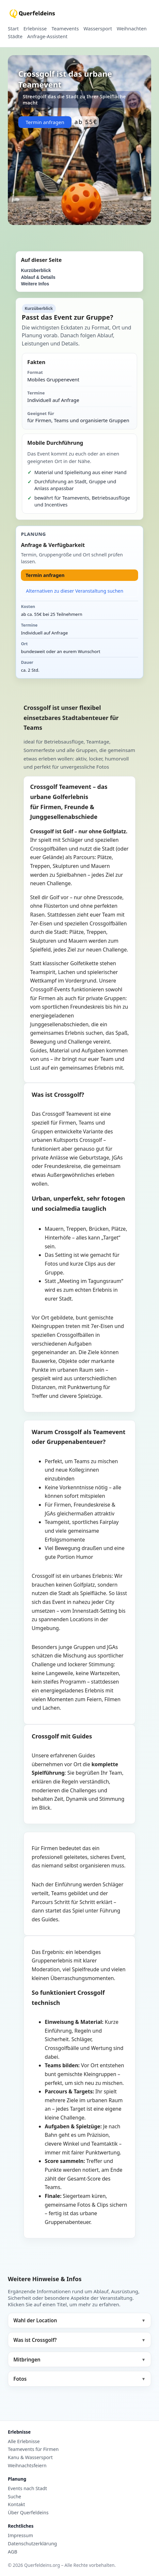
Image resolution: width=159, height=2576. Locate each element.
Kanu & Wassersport (30, 2457)
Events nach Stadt (27, 2488)
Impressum (20, 2535)
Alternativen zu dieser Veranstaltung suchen (74, 591)
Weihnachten (132, 29)
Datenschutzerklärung (32, 2544)
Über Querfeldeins (28, 2513)
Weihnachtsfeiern (27, 2466)
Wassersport (98, 29)
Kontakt (16, 2504)
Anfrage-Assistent (47, 37)
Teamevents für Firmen (33, 2449)
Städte (15, 37)
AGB (12, 2552)
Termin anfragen (44, 122)
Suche (14, 2497)
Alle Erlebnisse (24, 2441)
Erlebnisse (35, 29)
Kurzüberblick (36, 270)
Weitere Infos (35, 283)
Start (13, 29)
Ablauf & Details (38, 277)
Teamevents (65, 29)
